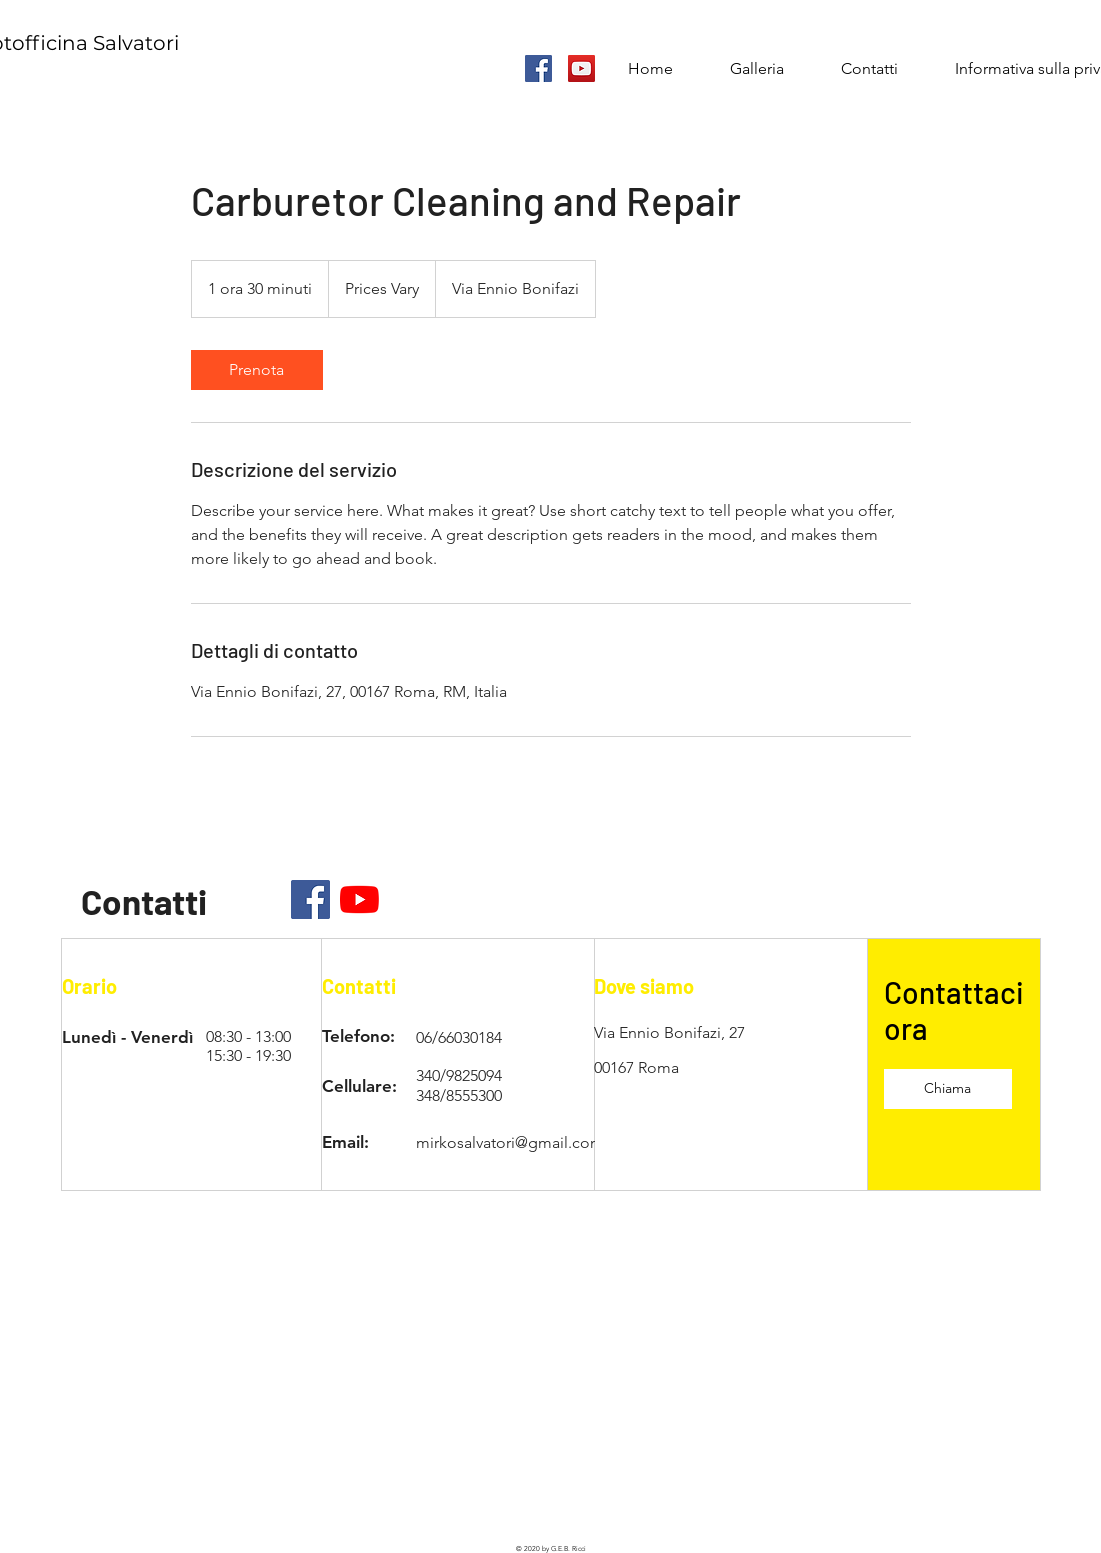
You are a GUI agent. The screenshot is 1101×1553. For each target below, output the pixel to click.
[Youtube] (359, 899)
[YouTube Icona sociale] (581, 68)
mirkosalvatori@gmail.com (510, 1142)
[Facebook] (310, 899)
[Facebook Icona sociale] (538, 68)
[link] (257, 370)
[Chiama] (948, 1089)
